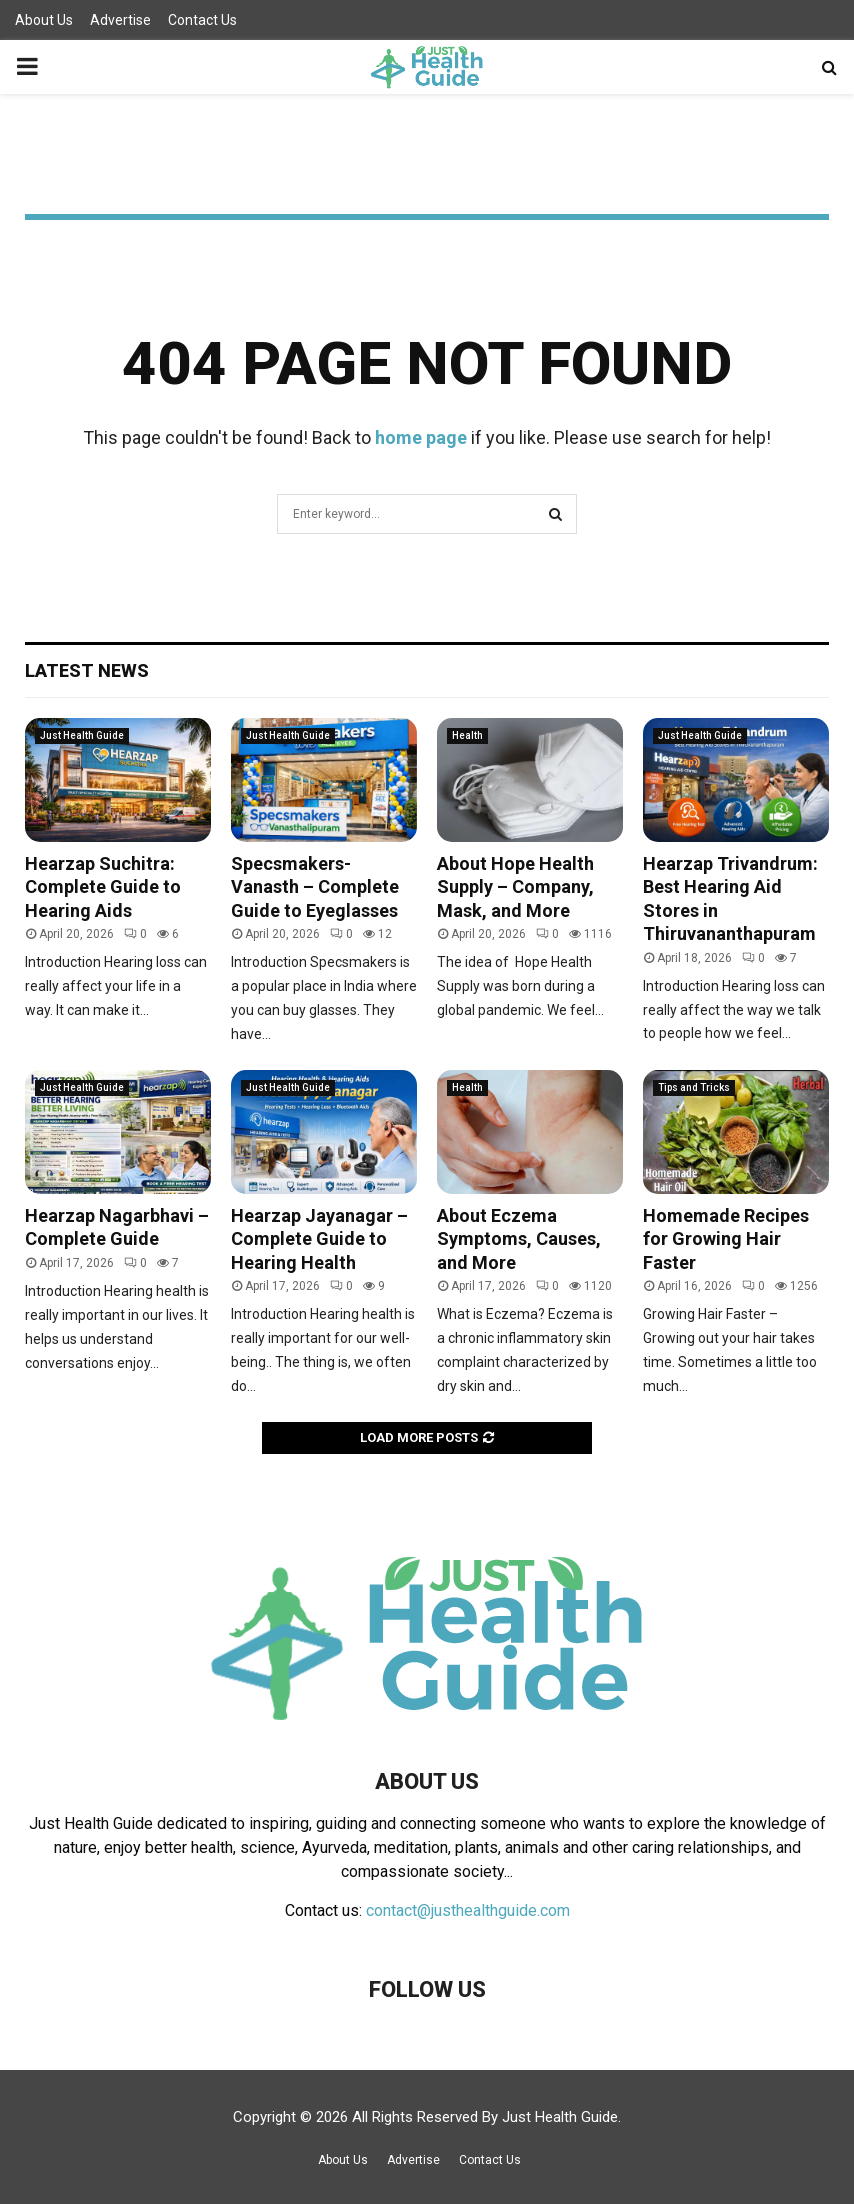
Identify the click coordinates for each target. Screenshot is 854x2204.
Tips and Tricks (694, 1087)
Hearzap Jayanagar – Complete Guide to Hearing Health (319, 1239)
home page (421, 437)
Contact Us (202, 20)
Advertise (120, 20)
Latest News (87, 670)
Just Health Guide (82, 735)
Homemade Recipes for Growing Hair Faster (726, 1239)
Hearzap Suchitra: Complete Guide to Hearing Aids (103, 887)
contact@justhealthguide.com (468, 1910)
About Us (44, 20)
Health (467, 735)
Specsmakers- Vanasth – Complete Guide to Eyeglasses (315, 887)
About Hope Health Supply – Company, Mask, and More (515, 887)
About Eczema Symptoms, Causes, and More (519, 1239)
